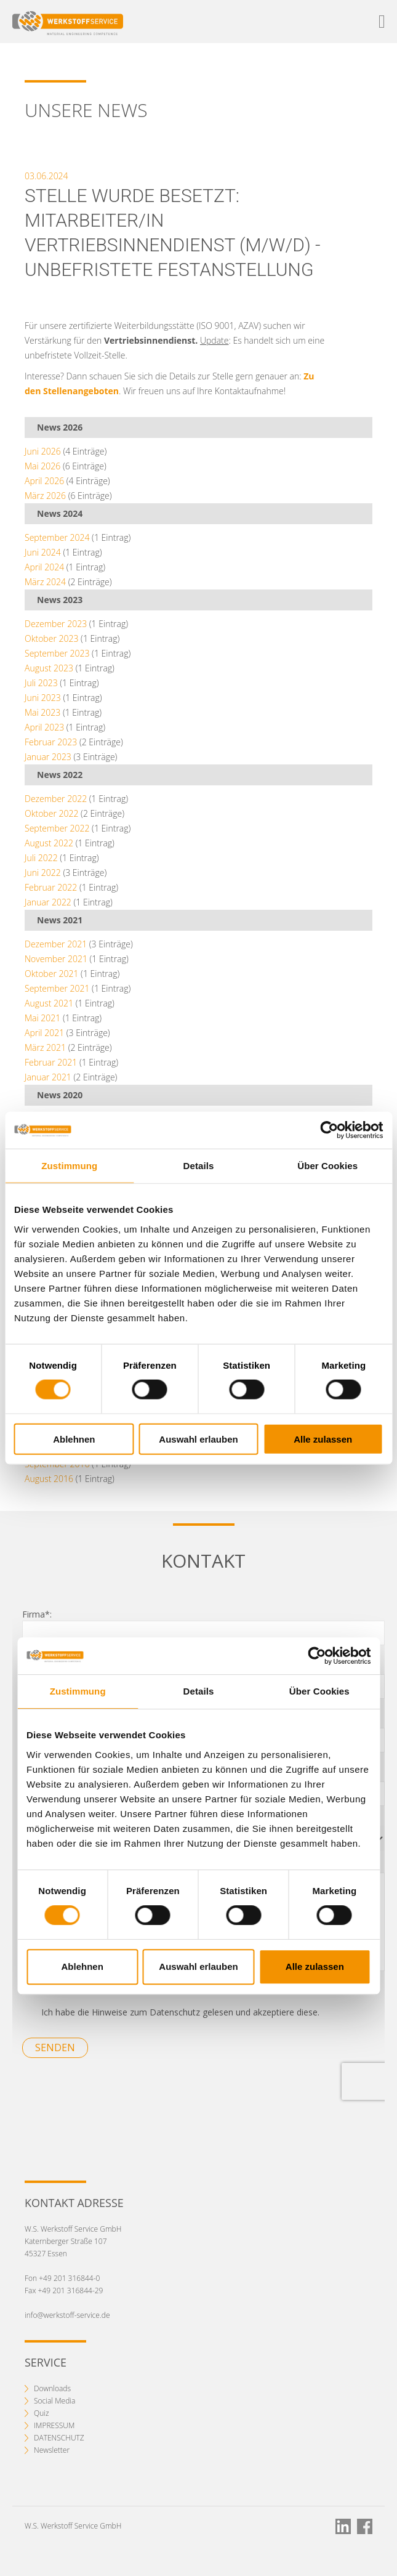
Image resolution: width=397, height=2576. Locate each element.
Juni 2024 (43, 552)
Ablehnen (74, 1438)
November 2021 (56, 959)
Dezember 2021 (56, 944)
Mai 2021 (42, 1018)
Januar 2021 (48, 1077)
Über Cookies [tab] (327, 1165)
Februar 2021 (51, 1062)
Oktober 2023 (51, 638)
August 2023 (49, 668)
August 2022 (49, 843)
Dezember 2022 (56, 798)
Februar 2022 (51, 887)
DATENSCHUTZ (59, 2437)
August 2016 (49, 1478)
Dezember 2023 (56, 624)
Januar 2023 (48, 757)
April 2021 (44, 1033)
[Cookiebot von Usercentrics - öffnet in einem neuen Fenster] (329, 1130)
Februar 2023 (51, 742)
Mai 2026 (42, 466)
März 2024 (45, 582)
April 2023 (44, 727)
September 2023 (57, 653)
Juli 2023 (41, 683)
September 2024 (57, 537)
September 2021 (57, 988)
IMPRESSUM (54, 2425)
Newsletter (52, 2450)
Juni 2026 (43, 451)
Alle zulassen (323, 1438)
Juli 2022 (41, 858)
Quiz (41, 2413)
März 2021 (45, 1047)
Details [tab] (198, 1165)
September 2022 (57, 828)
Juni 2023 (43, 697)
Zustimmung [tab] (69, 1165)
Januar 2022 (48, 902)
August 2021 (49, 1003)
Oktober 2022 (51, 813)
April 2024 (44, 567)
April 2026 (44, 481)
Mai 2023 (42, 712)
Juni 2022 (43, 872)
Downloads (52, 2388)
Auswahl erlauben (198, 1438)
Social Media (54, 2401)
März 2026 (45, 495)
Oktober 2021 (51, 973)
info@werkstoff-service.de (67, 2315)
